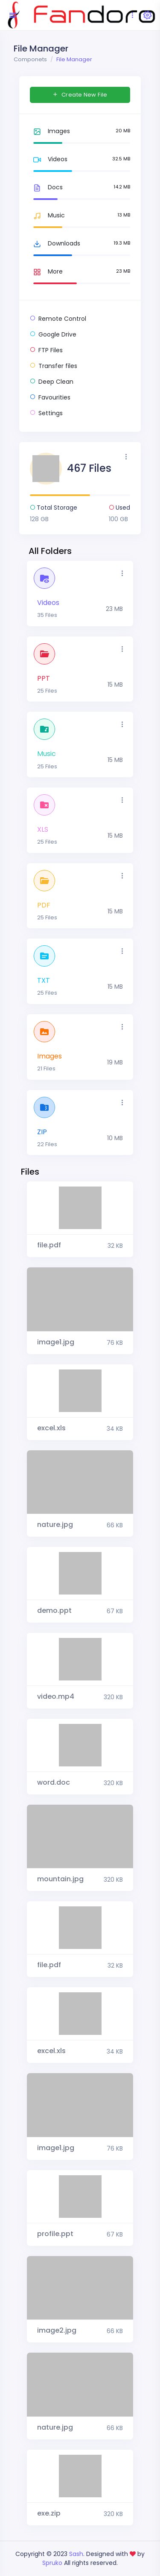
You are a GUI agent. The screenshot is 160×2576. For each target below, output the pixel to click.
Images (50, 131)
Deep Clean (51, 381)
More (46, 272)
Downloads (55, 244)
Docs (46, 187)
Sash (76, 2554)
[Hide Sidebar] (11, 15)
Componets (30, 59)
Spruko (53, 2563)
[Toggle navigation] (132, 15)
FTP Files (46, 350)
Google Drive (53, 334)
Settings (46, 413)
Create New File (80, 95)
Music (47, 215)
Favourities (50, 397)
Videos (48, 159)
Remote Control (58, 318)
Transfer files (53, 366)
